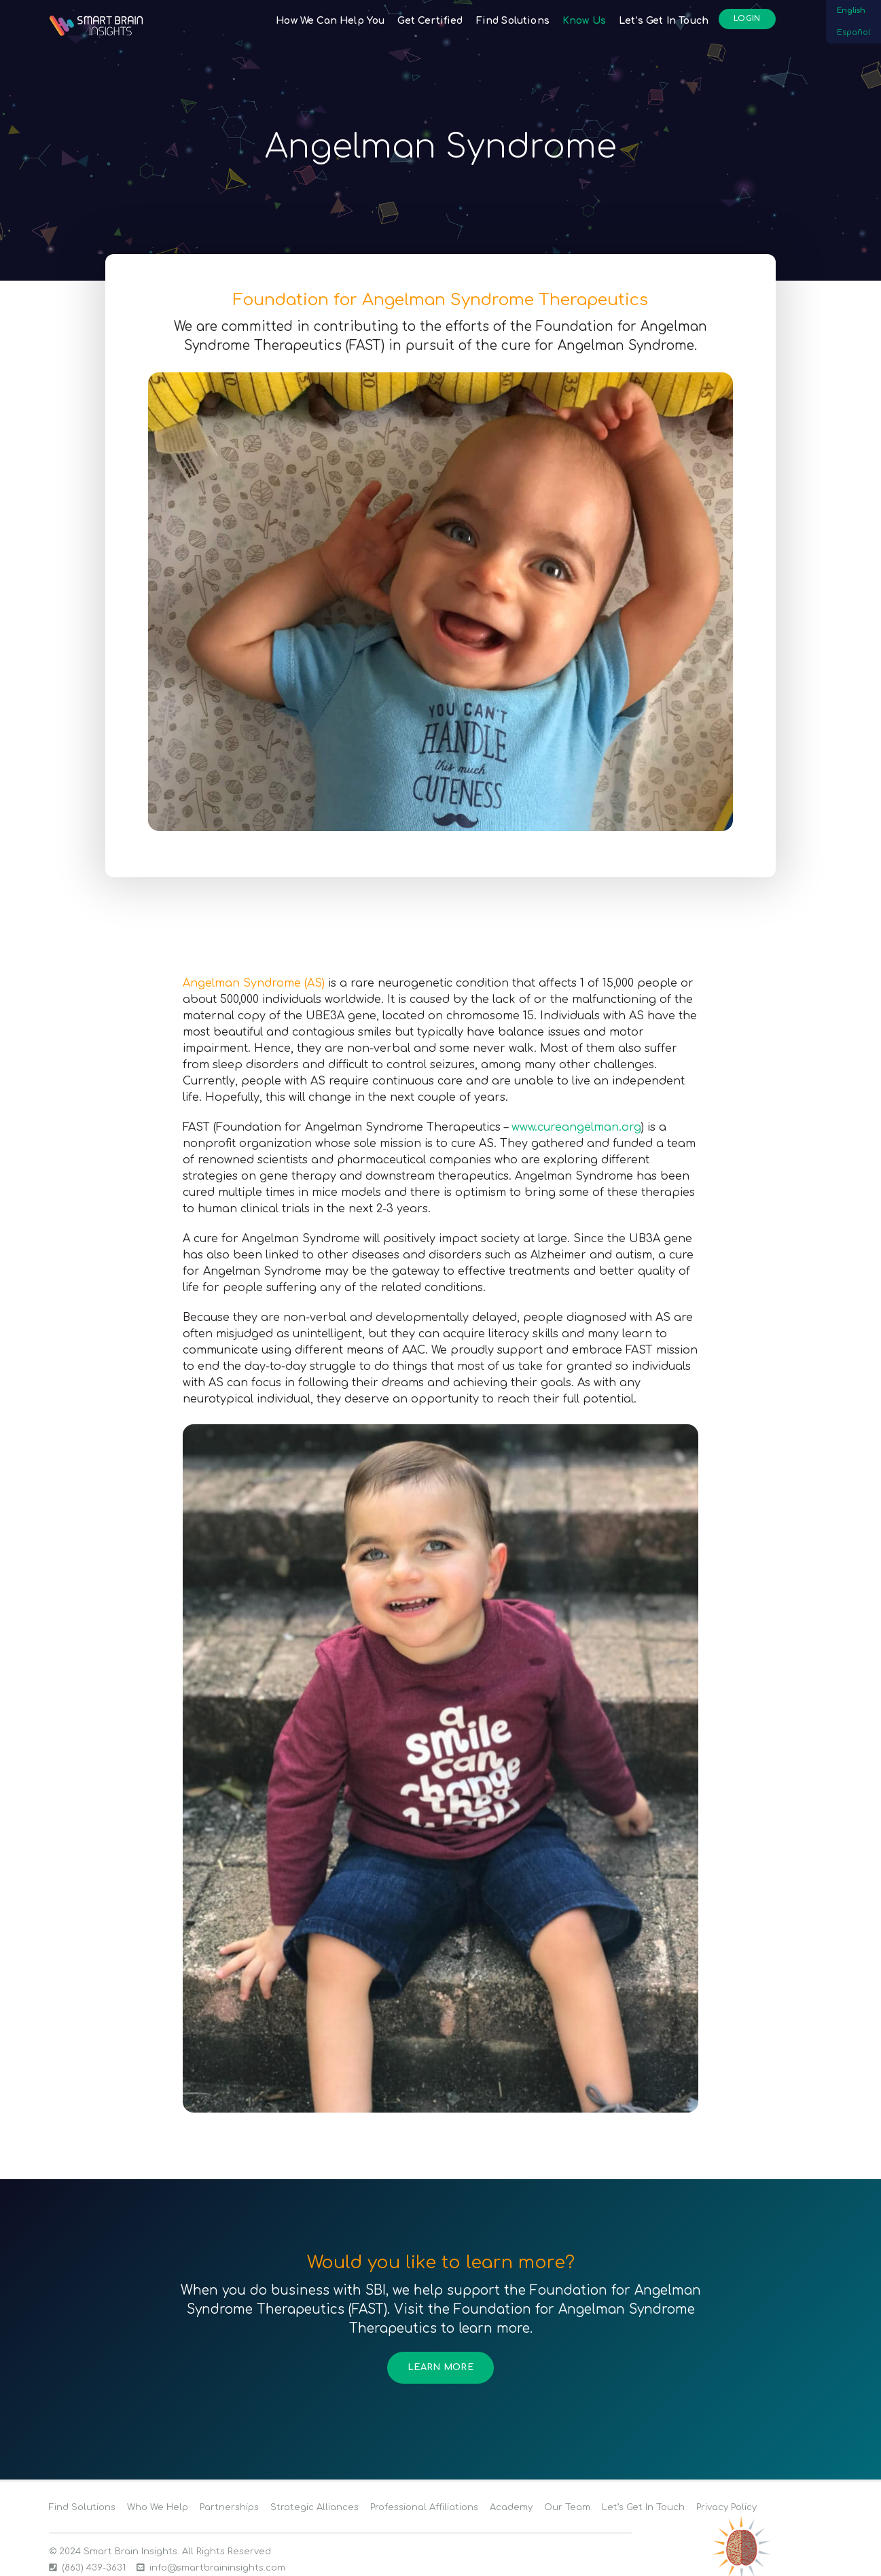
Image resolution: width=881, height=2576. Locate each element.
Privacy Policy (726, 2507)
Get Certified (430, 21)
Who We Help (157, 2507)
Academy (511, 2507)
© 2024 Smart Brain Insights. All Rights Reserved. (161, 2551)
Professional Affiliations (424, 2507)
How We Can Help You (330, 21)
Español (853, 32)
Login (747, 18)
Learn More (440, 2366)
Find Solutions (513, 21)
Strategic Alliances (314, 2507)
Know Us (584, 21)
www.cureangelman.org (576, 1127)
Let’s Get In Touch (663, 21)
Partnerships (229, 2507)
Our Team (567, 2507)
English (851, 10)
